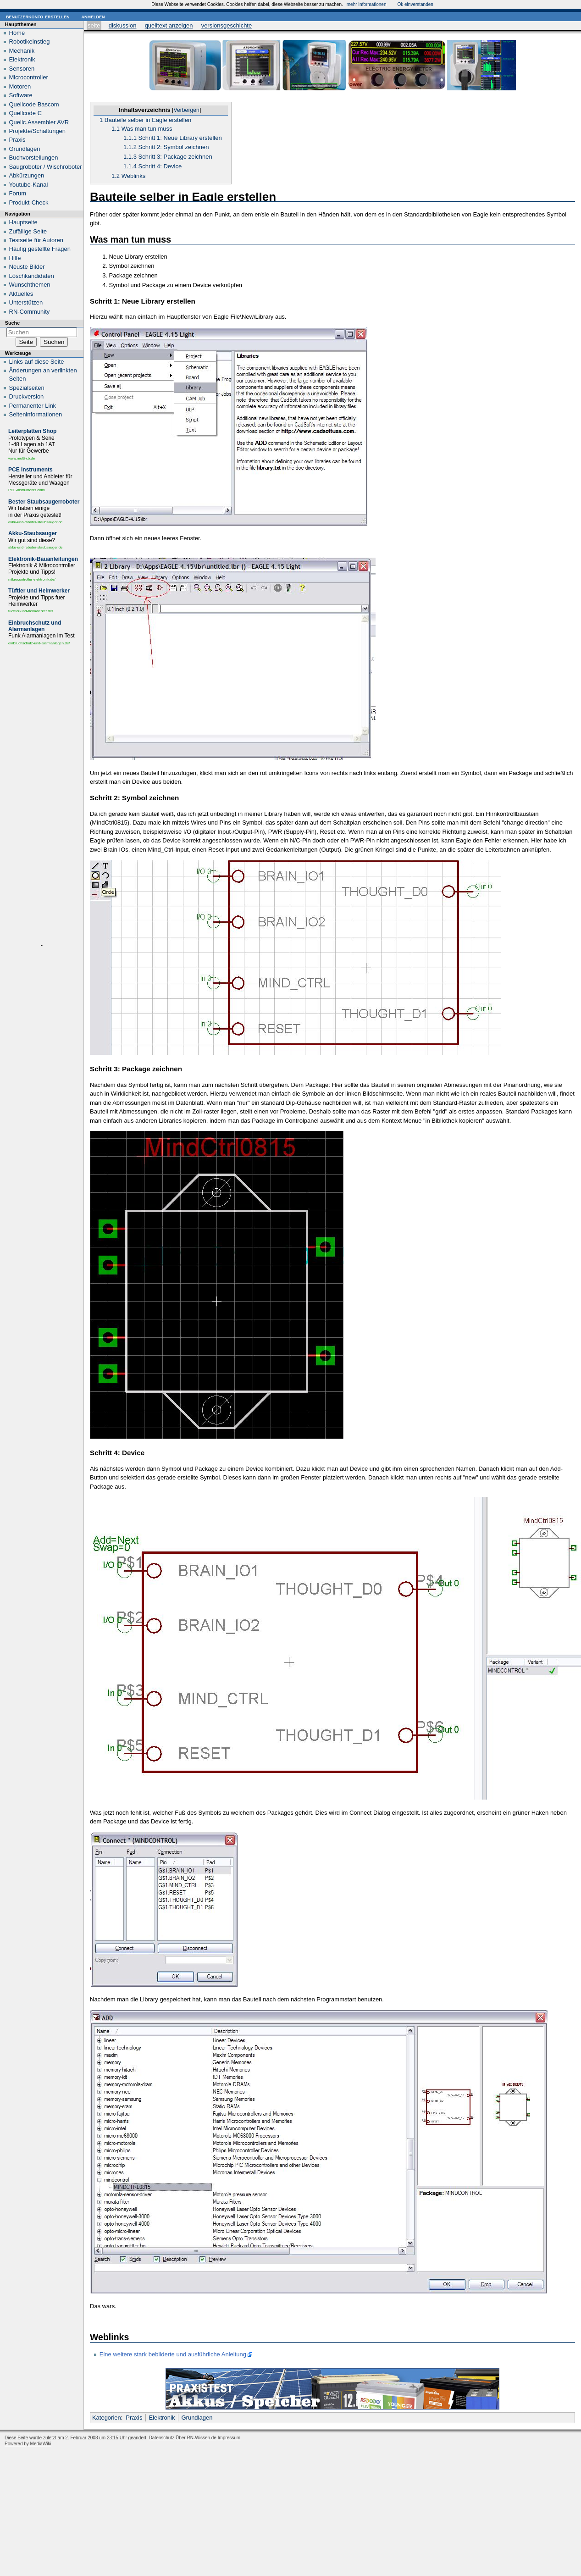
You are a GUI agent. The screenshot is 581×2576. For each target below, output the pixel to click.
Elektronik (162, 2417)
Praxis (134, 2417)
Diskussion (123, 25)
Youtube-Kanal (28, 184)
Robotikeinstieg (29, 41)
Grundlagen (196, 2417)
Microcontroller (28, 77)
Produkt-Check (29, 202)
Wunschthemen (29, 284)
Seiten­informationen (35, 414)
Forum (18, 193)
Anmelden (93, 16)
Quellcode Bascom (34, 104)
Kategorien (106, 2417)
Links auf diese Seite (36, 361)
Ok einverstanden (415, 4)
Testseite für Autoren (36, 240)
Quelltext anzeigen (169, 25)
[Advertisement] (41, 795)
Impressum (229, 2437)
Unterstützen (26, 302)
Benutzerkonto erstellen (37, 16)
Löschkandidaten (31, 275)
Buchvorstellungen (33, 157)
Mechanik (22, 50)
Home (17, 32)
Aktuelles (21, 293)
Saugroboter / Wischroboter (45, 166)
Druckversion (26, 396)
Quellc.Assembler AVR (39, 122)
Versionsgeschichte (226, 25)
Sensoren (22, 68)
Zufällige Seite (28, 231)
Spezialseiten (26, 387)
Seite (94, 25)
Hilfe (15, 258)
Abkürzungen (26, 175)
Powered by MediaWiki (28, 2443)
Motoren (20, 86)
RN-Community (29, 311)
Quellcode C (25, 113)
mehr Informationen (367, 4)
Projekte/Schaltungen (37, 130)
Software (21, 95)
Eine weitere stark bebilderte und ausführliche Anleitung (173, 2354)
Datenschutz (162, 2437)
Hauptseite (23, 222)
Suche (12, 323)
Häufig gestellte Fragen (40, 248)
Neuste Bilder (27, 266)
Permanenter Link (32, 405)
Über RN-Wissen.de (196, 2437)
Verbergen (186, 110)
